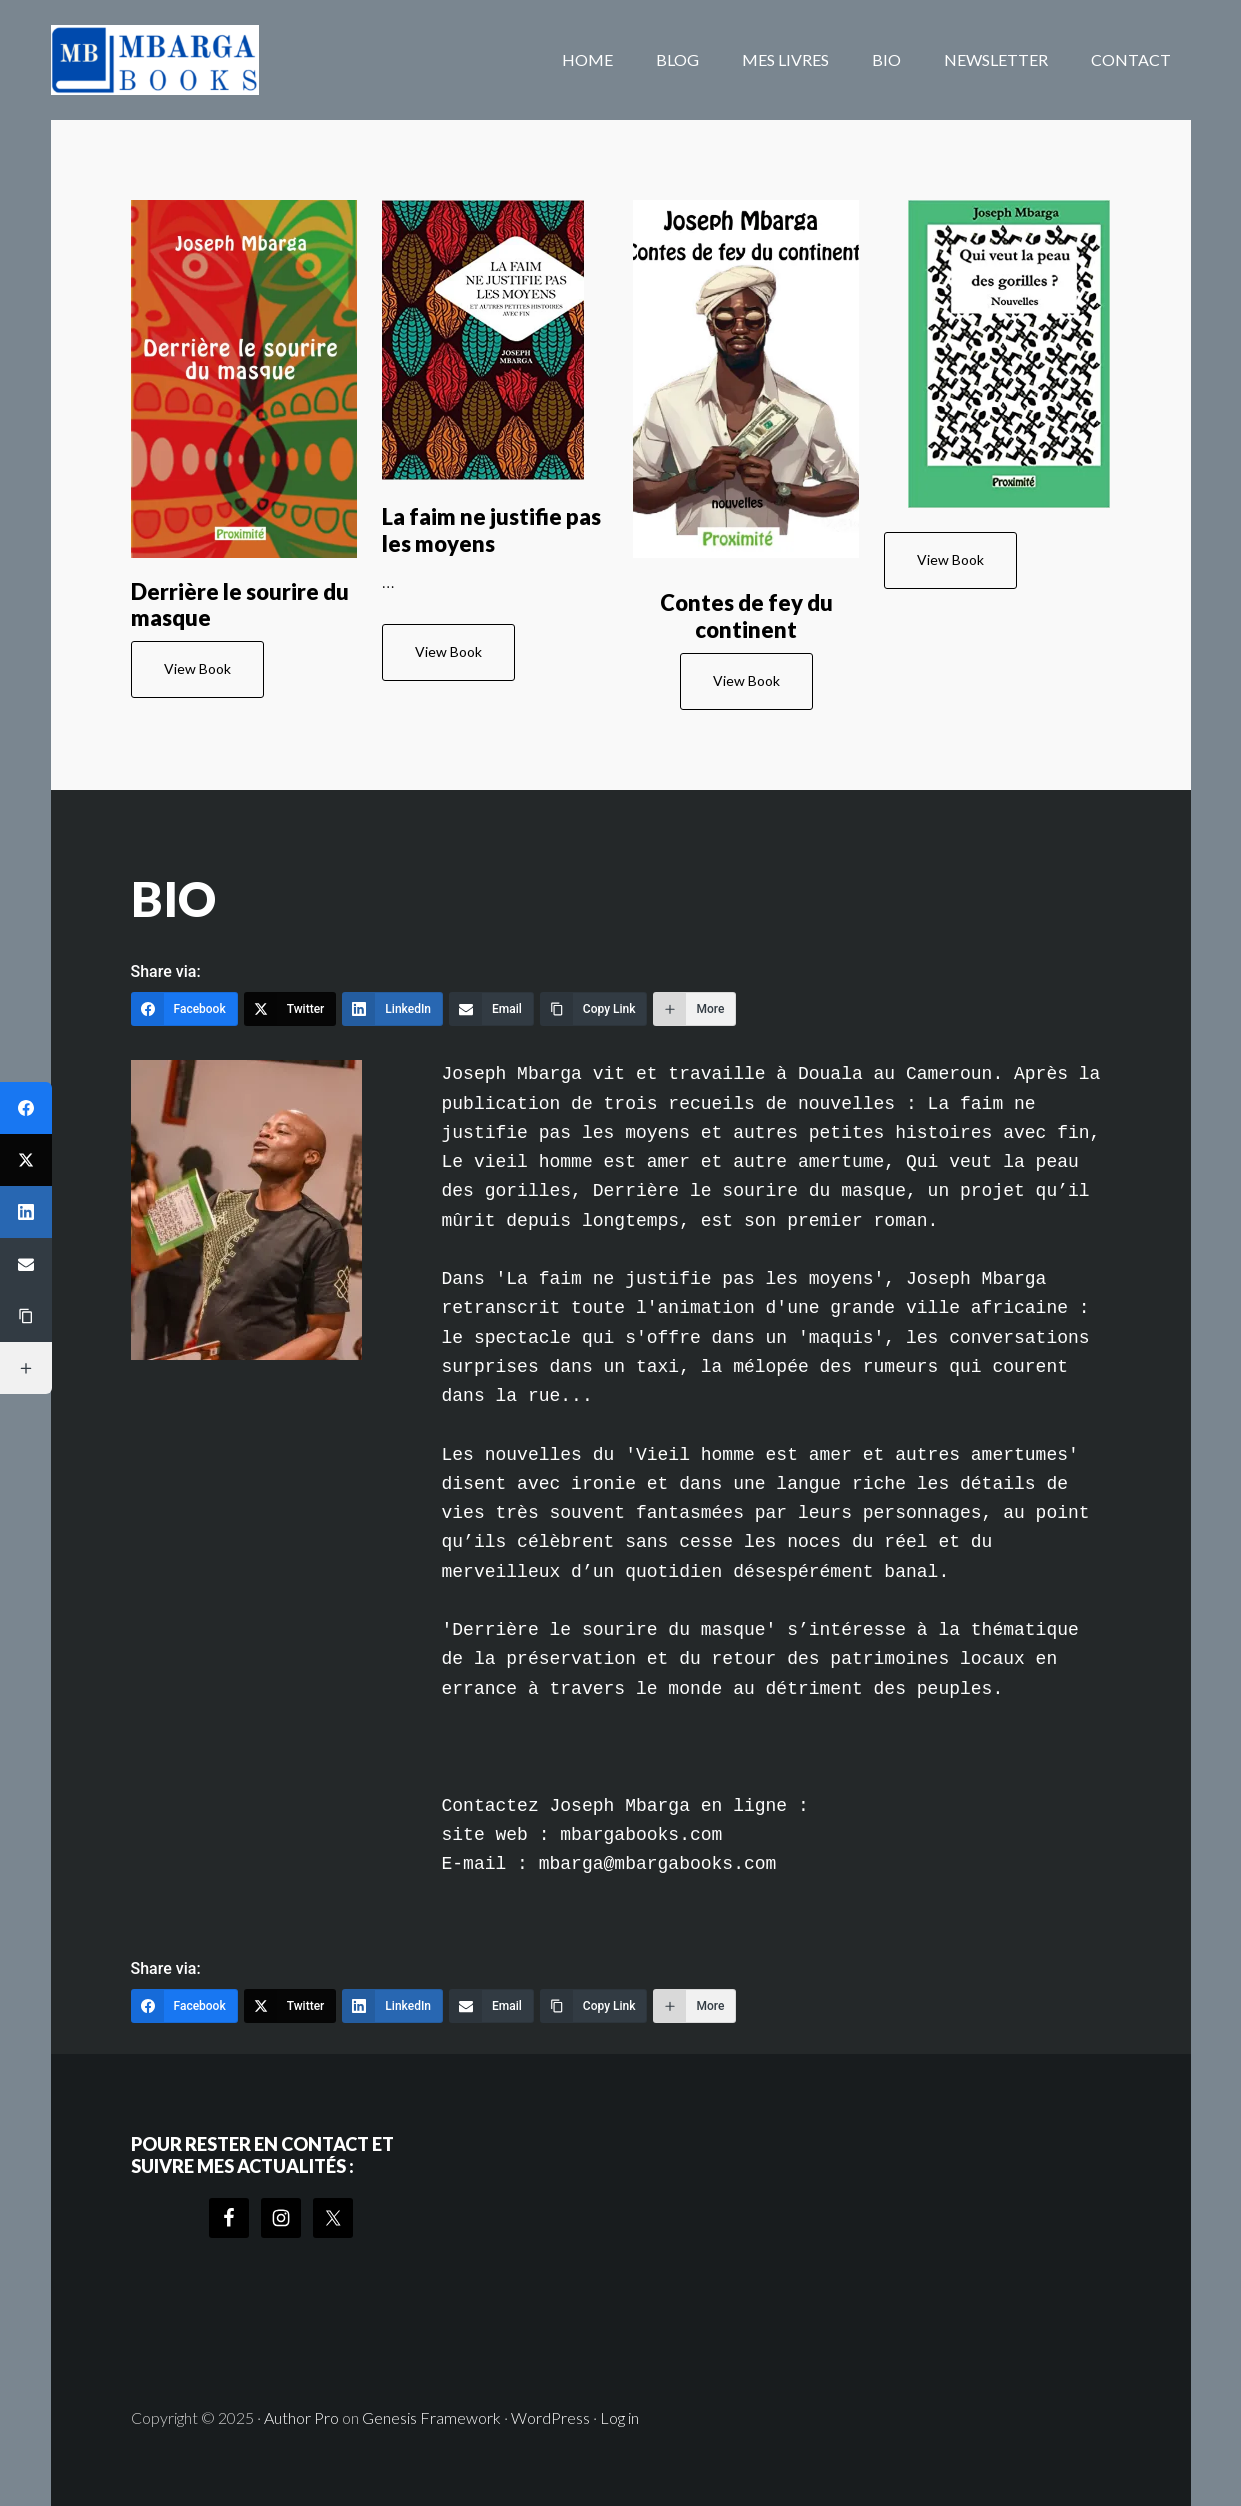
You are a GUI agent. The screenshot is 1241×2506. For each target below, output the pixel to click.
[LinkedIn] (392, 1009)
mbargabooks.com (211, 60)
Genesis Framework (431, 2417)
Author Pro (301, 2417)
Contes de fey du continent (746, 615)
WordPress (550, 2417)
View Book (197, 668)
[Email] (491, 1009)
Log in (619, 2417)
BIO (173, 898)
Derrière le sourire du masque (240, 604)
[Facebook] (184, 1009)
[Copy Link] (594, 1009)
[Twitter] (290, 1009)
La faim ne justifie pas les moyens (491, 529)
